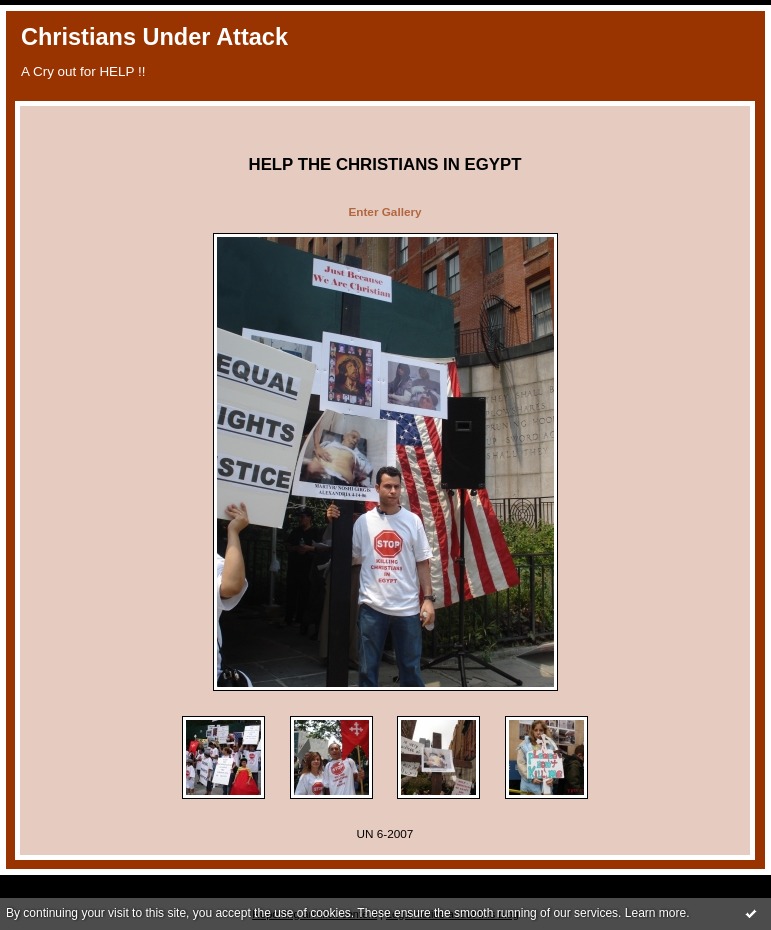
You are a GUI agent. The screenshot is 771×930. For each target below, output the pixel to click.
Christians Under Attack (154, 37)
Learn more (655, 913)
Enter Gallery (384, 211)
